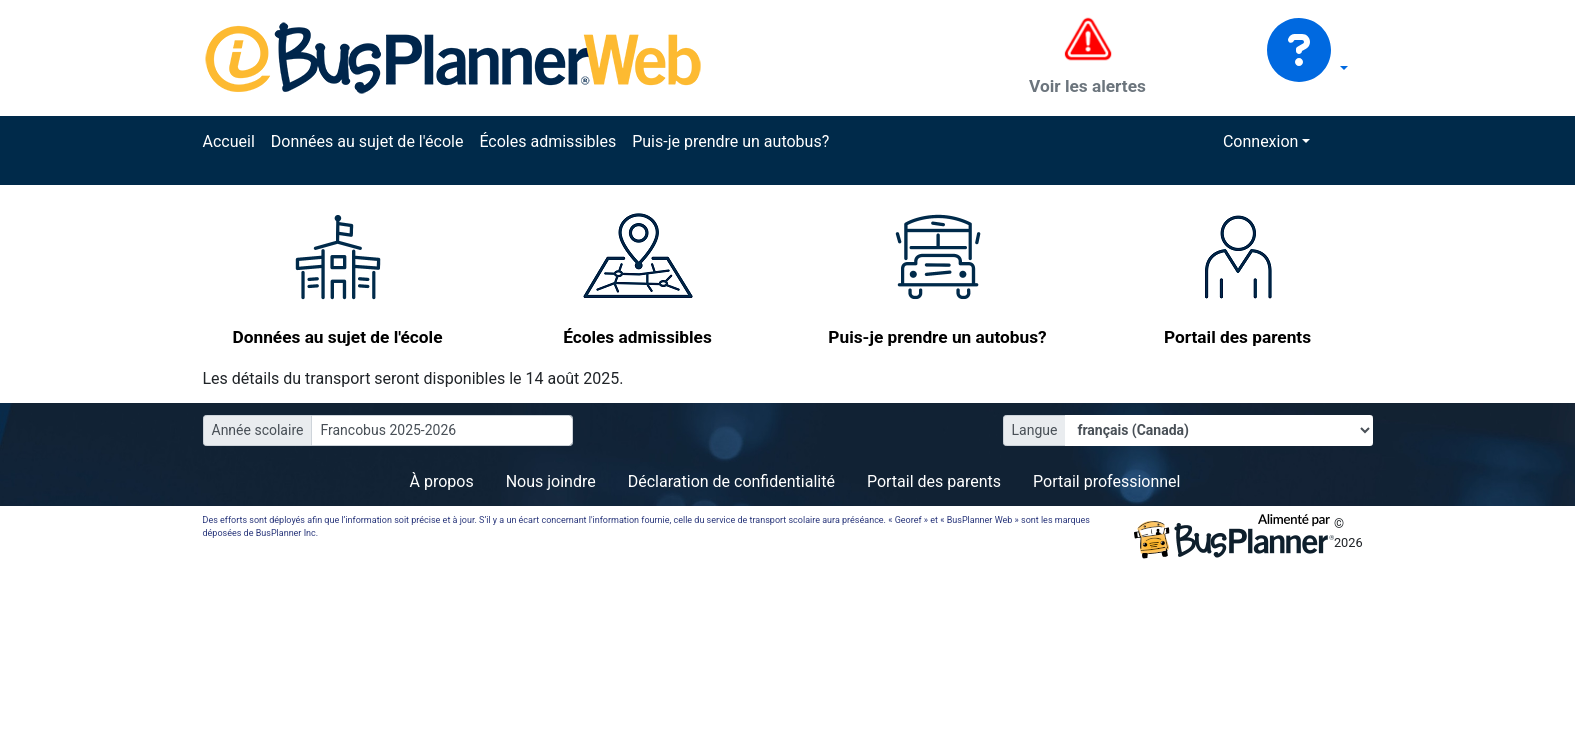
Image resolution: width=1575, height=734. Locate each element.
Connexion (1260, 141)
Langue (1035, 430)
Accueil (229, 141)
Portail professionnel (1106, 481)
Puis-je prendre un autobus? (730, 141)
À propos (442, 481)
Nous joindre (551, 481)
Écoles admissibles (547, 141)
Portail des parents (934, 481)
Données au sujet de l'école (367, 141)
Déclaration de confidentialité (731, 481)
